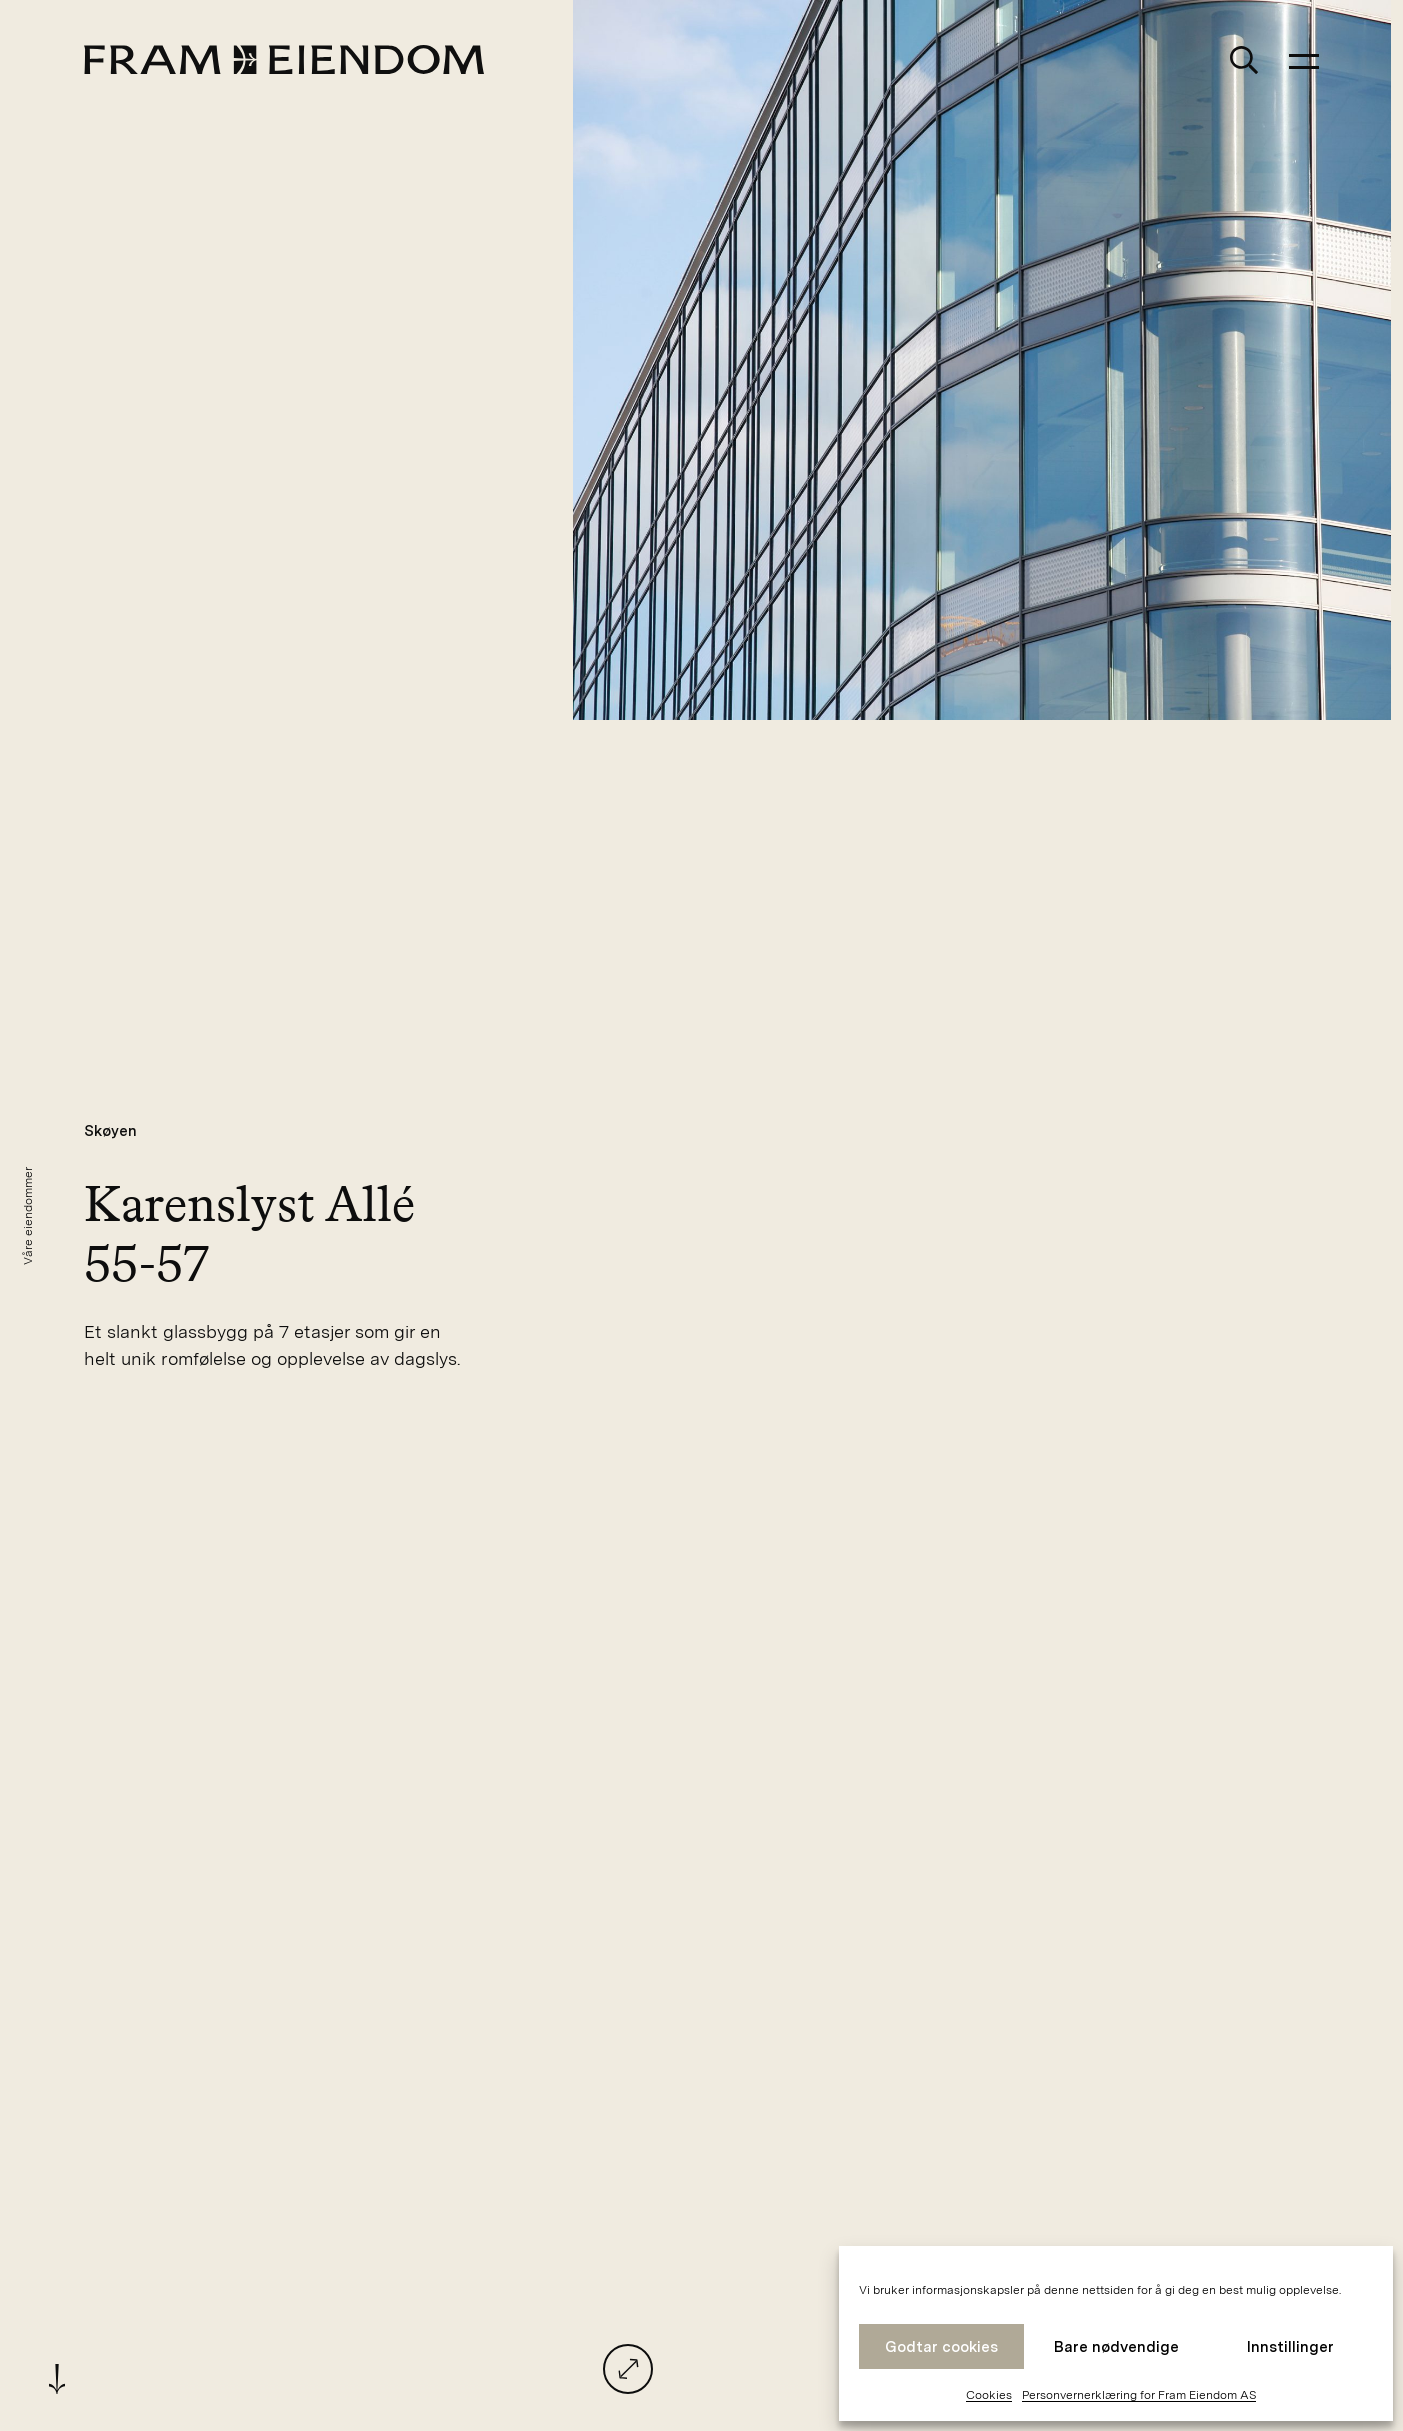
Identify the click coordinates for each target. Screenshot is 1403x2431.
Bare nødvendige (1116, 2347)
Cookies (989, 2395)
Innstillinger (1290, 2347)
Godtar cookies (941, 2347)
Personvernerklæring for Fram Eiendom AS (1139, 2395)
